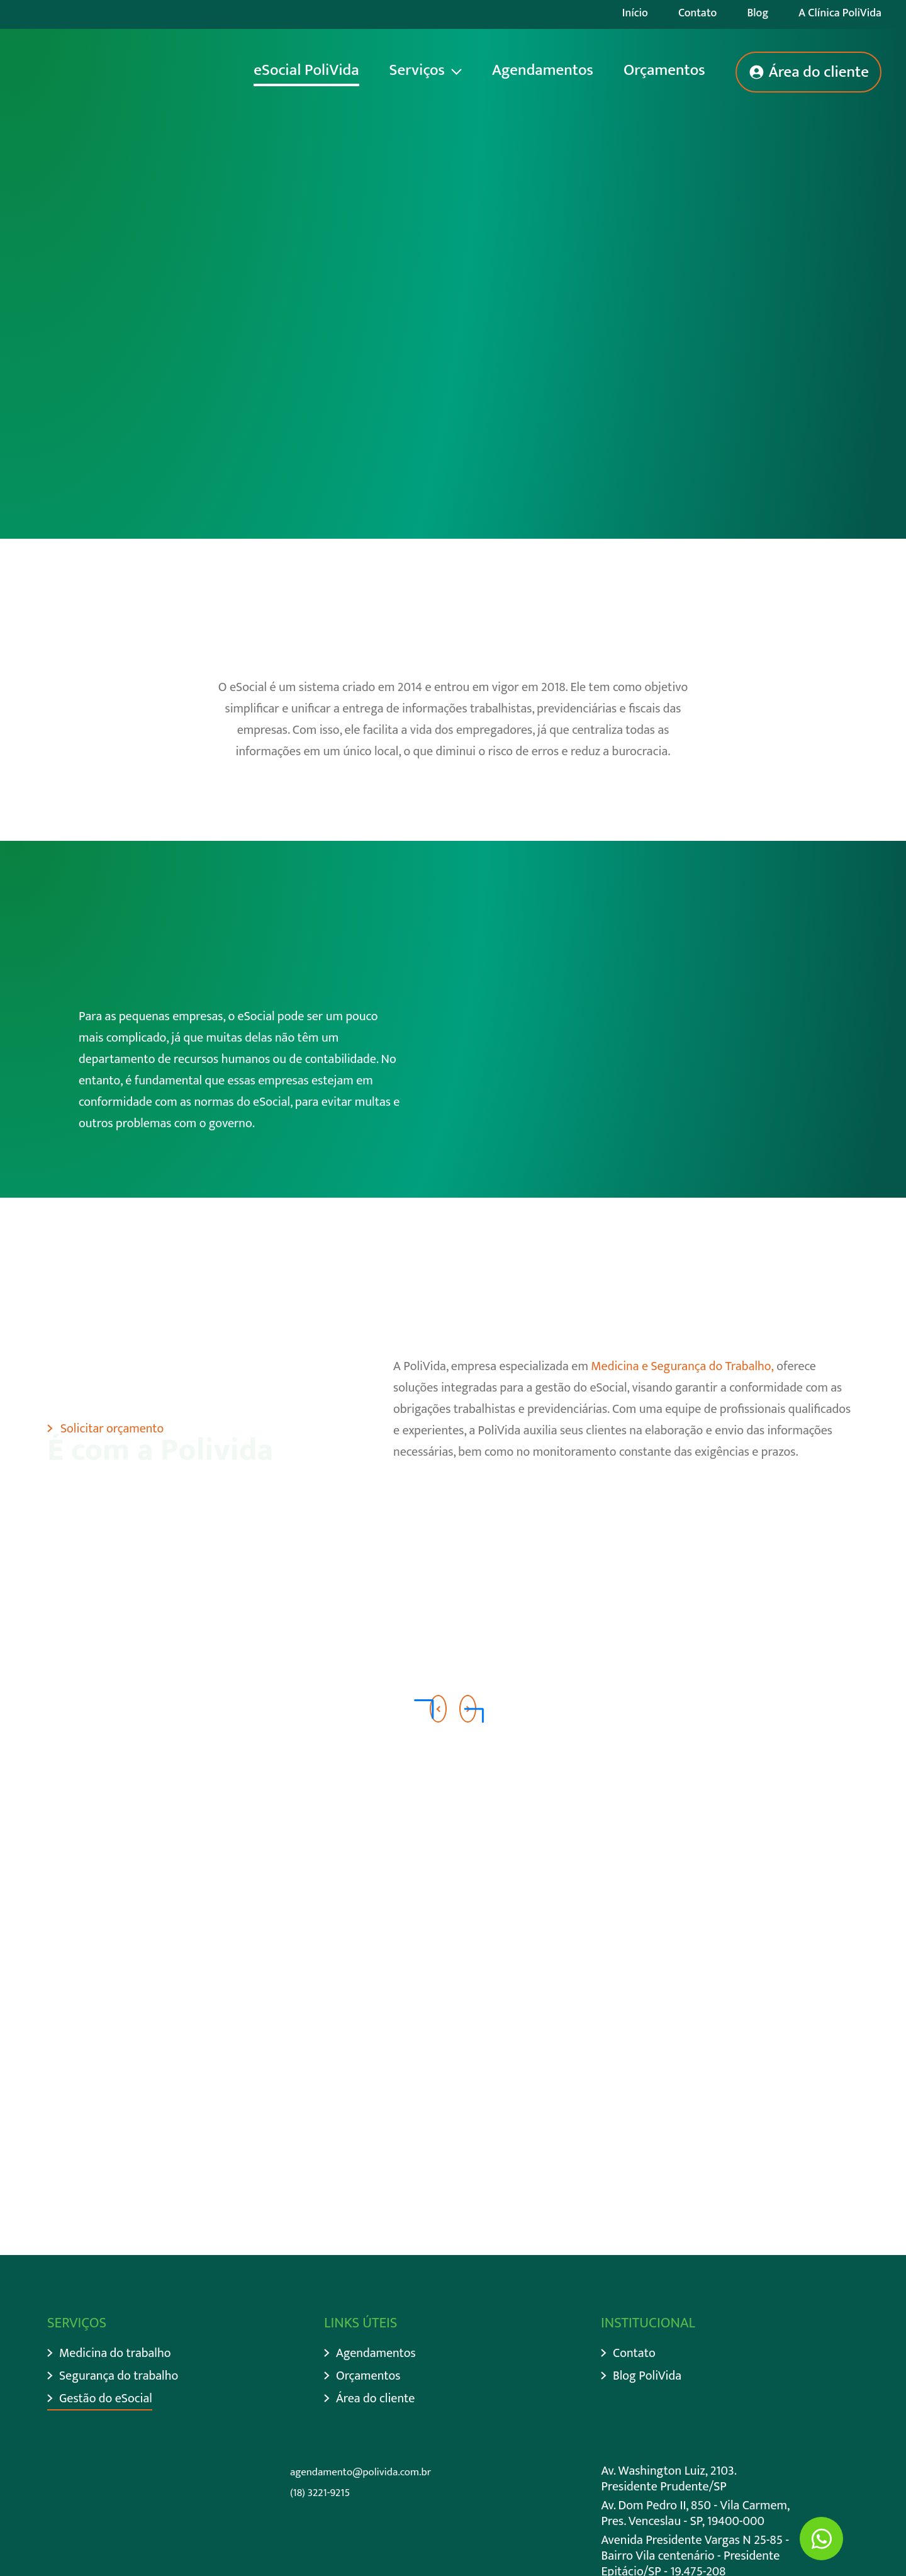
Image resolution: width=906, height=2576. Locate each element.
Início (635, 13)
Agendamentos (542, 70)
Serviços (417, 70)
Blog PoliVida (647, 2376)
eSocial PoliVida (306, 70)
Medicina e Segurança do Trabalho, (682, 1366)
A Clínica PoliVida (839, 13)
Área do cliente (819, 72)
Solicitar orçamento (112, 1428)
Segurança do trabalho (118, 2376)
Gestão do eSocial (105, 2398)
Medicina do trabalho (115, 2353)
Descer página (102, 426)
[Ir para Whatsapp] (821, 2538)
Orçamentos (664, 70)
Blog (757, 13)
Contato (697, 13)
